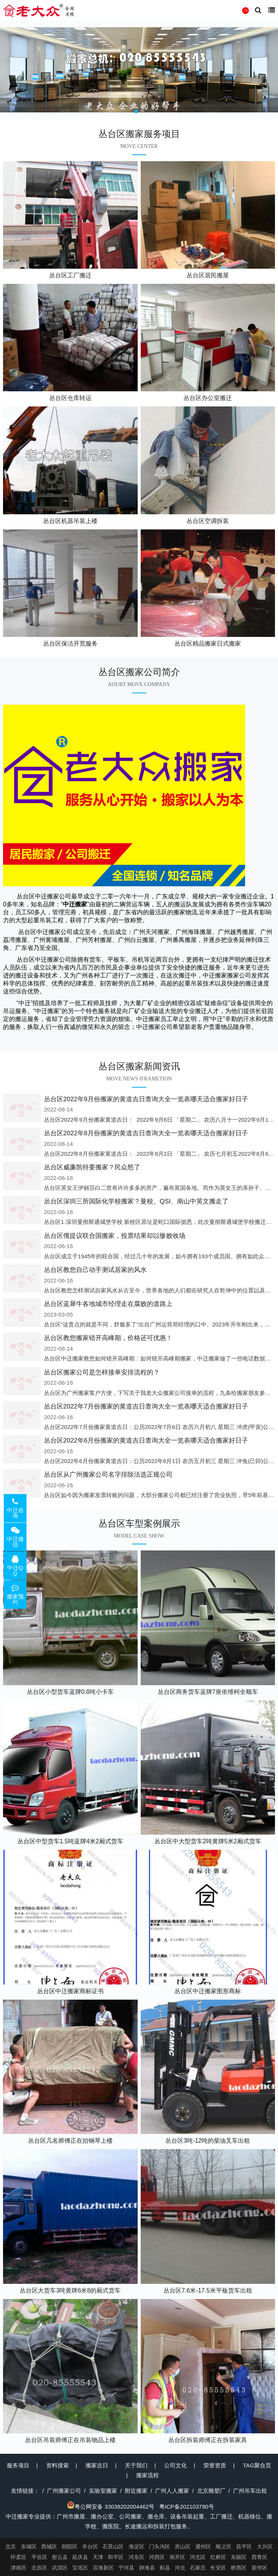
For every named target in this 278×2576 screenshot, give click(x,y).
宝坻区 (80, 2568)
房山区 (183, 2546)
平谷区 (39, 2557)
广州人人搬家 (172, 2490)
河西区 (157, 2557)
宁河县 (126, 2568)
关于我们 (136, 2465)
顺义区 (223, 2546)
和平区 (116, 2557)
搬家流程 (147, 2475)
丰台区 (90, 2546)
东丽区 (239, 2557)
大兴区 (265, 2546)
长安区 (218, 2568)
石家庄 (198, 2568)
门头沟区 (159, 2546)
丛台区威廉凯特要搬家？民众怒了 (92, 1167)
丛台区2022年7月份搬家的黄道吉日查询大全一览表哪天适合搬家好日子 (146, 1406)
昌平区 (244, 2546)
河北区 (198, 2557)
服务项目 (18, 2465)
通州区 (203, 2546)
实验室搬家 (103, 2490)
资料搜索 (57, 2465)
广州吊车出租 (250, 2490)
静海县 (147, 2568)
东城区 (29, 2546)
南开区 (177, 2557)
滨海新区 (103, 2568)
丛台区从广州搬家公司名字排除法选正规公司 (108, 1474)
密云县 (60, 2557)
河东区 (136, 2557)
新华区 (259, 2568)
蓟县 (165, 2568)
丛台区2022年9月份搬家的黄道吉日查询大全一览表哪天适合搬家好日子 (146, 1099)
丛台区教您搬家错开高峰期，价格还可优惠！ (108, 1338)
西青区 (259, 2557)
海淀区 (136, 2546)
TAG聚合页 (257, 2465)
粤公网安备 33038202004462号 (110, 2506)
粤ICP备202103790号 (186, 2506)
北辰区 (39, 2568)
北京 (10, 2546)
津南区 (18, 2568)
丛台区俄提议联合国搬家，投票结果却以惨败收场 (114, 1235)
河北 (180, 2568)
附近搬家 (136, 2490)
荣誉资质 (214, 2465)
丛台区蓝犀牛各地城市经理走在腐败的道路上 (108, 1303)
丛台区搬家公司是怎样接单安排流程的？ (102, 1372)
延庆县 (80, 2557)
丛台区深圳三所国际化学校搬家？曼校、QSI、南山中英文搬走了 (136, 1201)
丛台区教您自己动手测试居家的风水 (95, 1269)
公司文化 (175, 2465)
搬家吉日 (96, 2465)
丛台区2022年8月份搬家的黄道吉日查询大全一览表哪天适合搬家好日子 (146, 1133)
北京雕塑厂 (211, 2490)
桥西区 (239, 2568)
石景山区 (113, 2546)
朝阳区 (70, 2546)
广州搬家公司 (64, 2490)
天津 (98, 2557)
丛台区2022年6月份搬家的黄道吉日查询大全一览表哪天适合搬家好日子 (146, 1440)
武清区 (60, 2568)
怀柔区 (18, 2557)
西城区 (49, 2546)
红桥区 (218, 2557)
